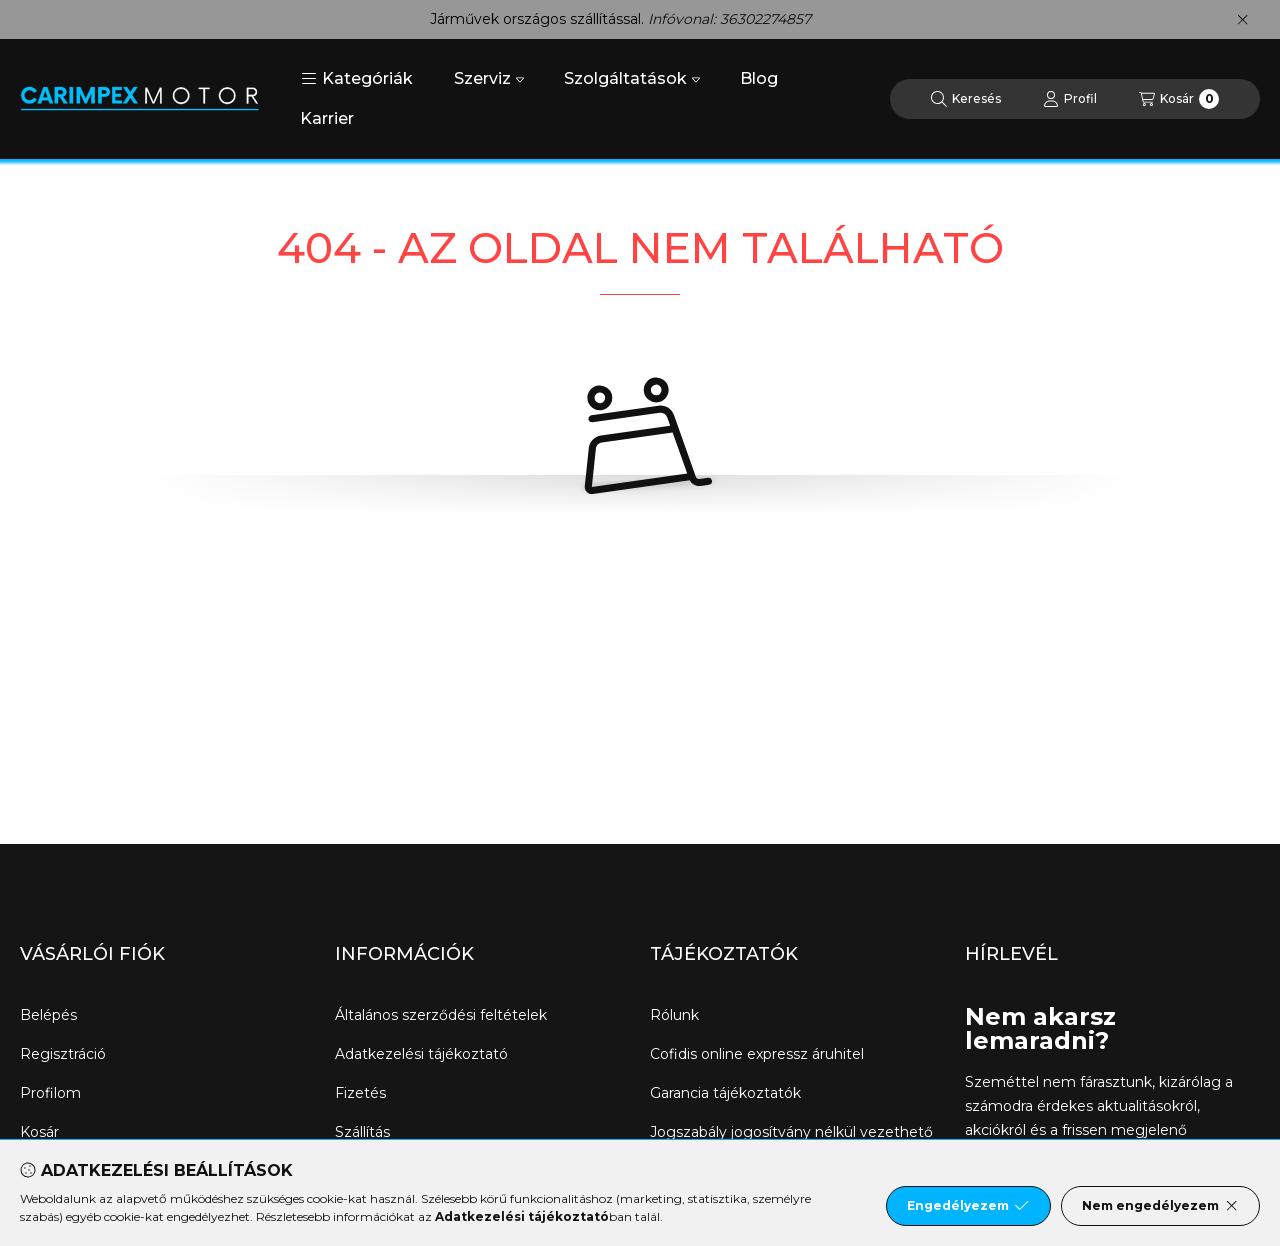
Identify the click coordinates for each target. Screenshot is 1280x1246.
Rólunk (674, 1015)
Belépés (48, 1015)
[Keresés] (966, 99)
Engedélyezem (968, 1206)
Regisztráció (63, 1054)
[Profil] (1070, 99)
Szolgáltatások (632, 78)
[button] (357, 79)
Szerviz (489, 78)
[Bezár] (1242, 20)
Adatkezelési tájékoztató (421, 1054)
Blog (759, 78)
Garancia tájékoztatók (725, 1093)
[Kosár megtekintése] (1179, 99)
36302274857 (765, 19)
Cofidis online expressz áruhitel (757, 1054)
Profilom (50, 1093)
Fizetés (360, 1093)
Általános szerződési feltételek (441, 1015)
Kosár (39, 1132)
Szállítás (362, 1132)
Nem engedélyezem (1160, 1206)
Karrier (327, 118)
